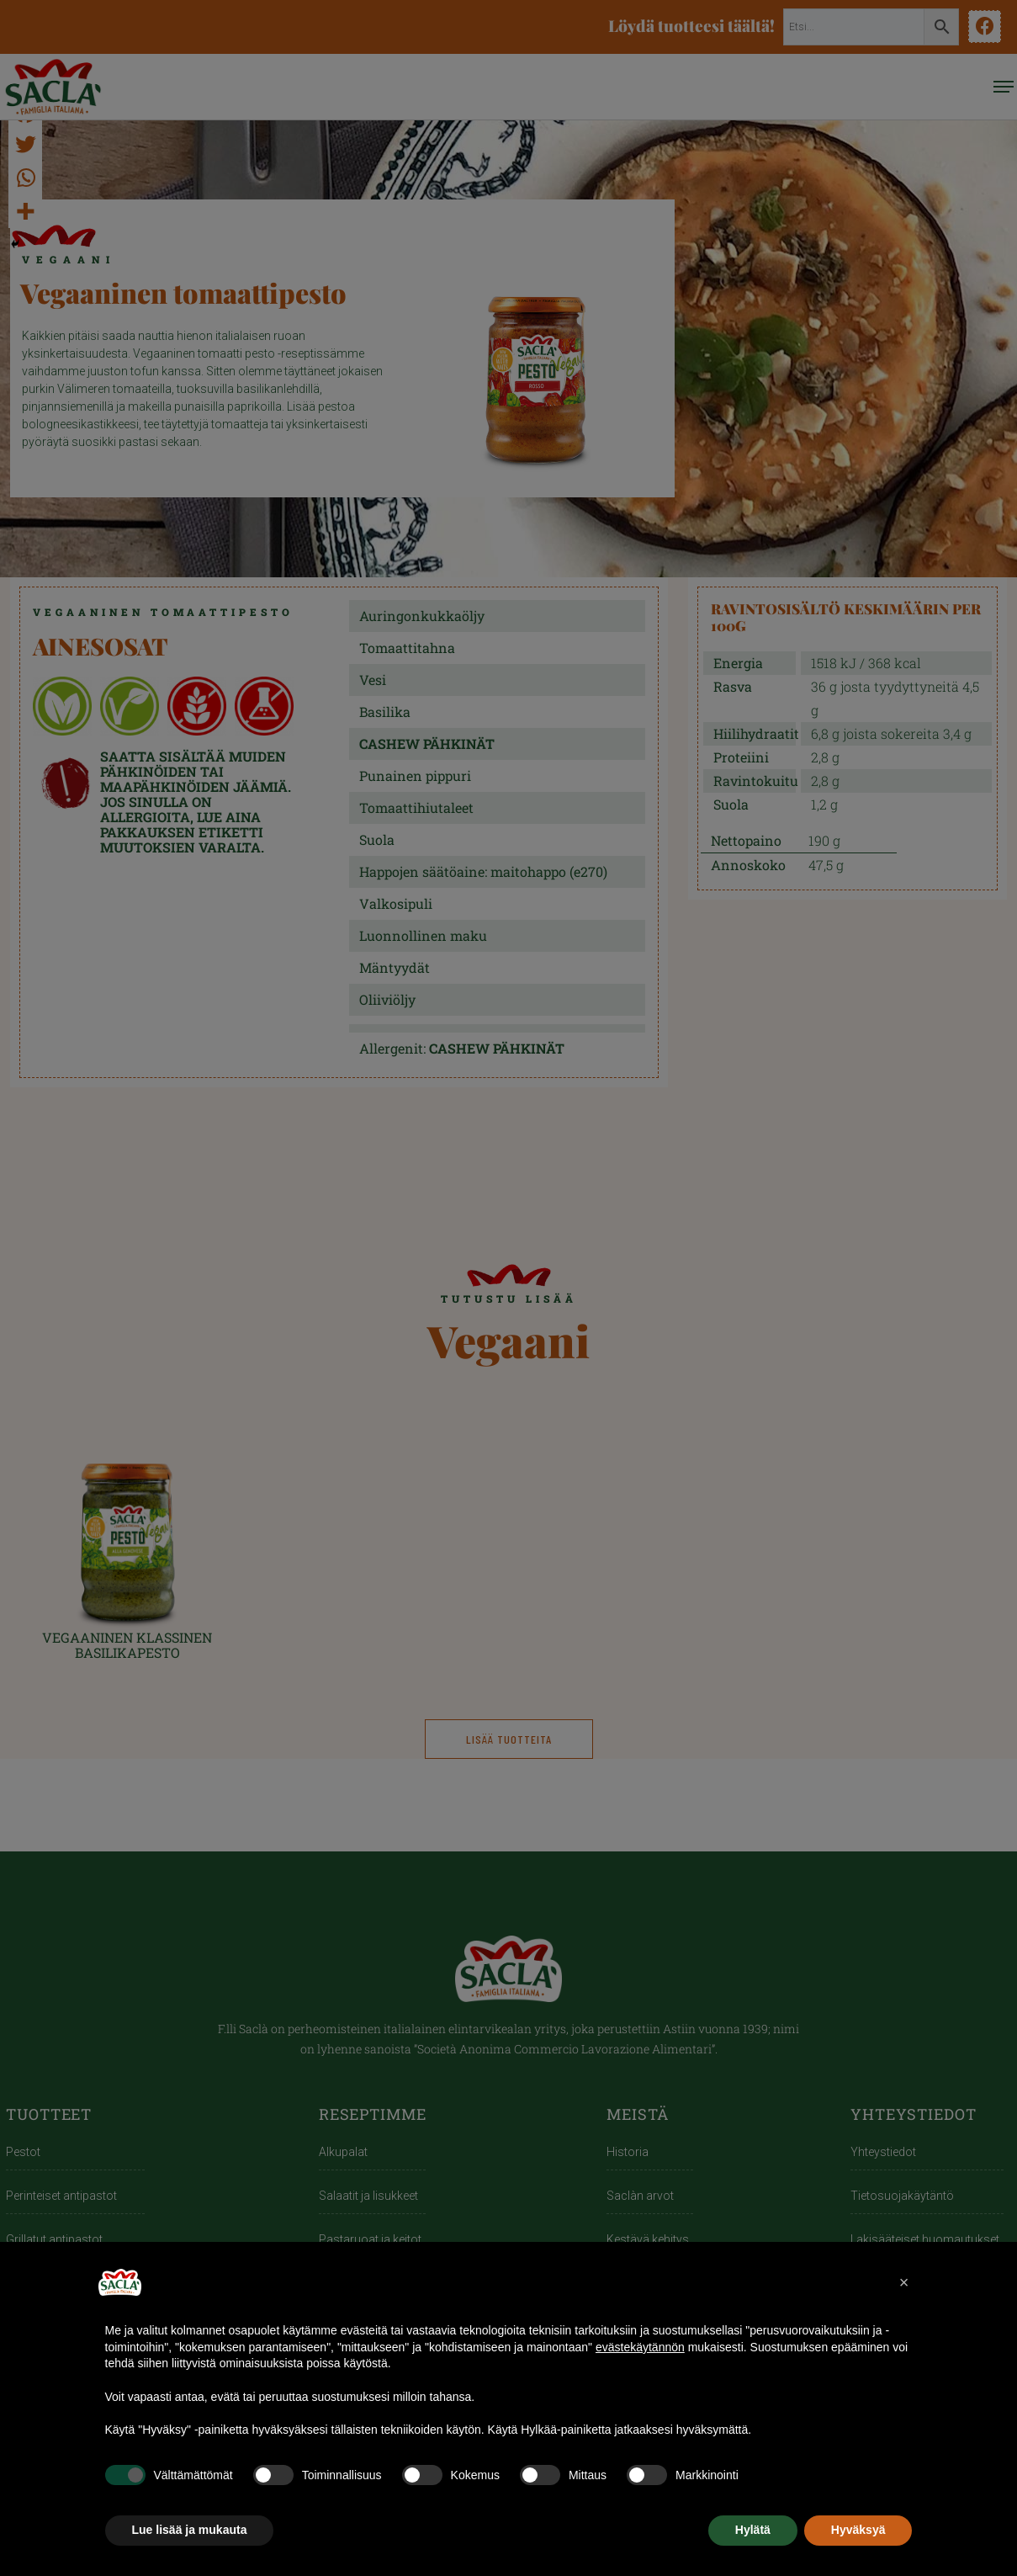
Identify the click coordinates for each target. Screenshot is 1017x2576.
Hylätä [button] (753, 2529)
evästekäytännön (640, 2347)
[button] (904, 2282)
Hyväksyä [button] (858, 2529)
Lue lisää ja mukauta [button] (189, 2529)
